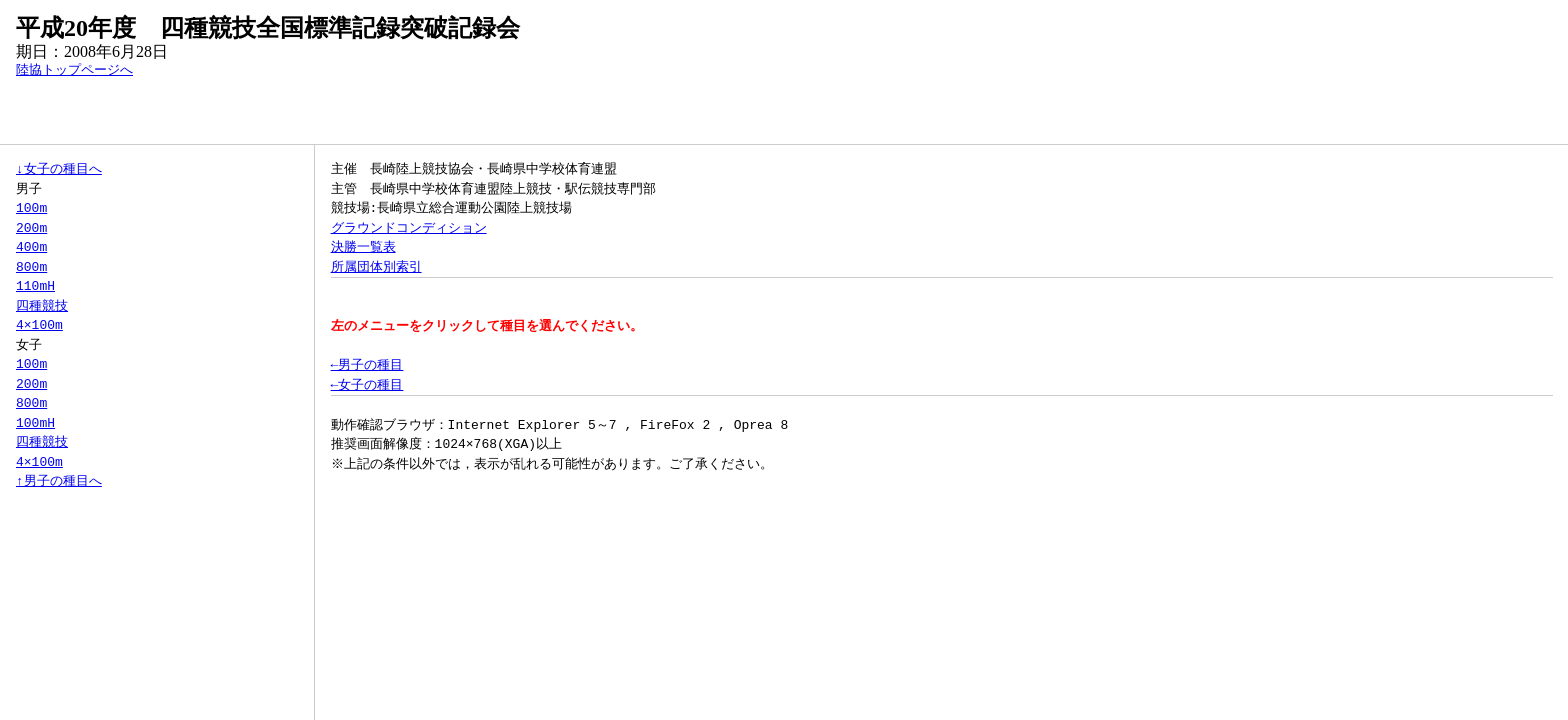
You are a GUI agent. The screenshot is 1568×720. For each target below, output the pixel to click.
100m (31, 208)
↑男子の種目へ (59, 481)
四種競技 (42, 306)
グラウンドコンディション (409, 228)
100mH (35, 423)
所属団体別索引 (376, 267)
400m (31, 247)
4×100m (39, 325)
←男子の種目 (367, 365)
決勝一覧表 (363, 247)
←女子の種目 (367, 385)
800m (31, 267)
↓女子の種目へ (59, 169)
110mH (35, 286)
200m (31, 228)
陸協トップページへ (74, 70)
